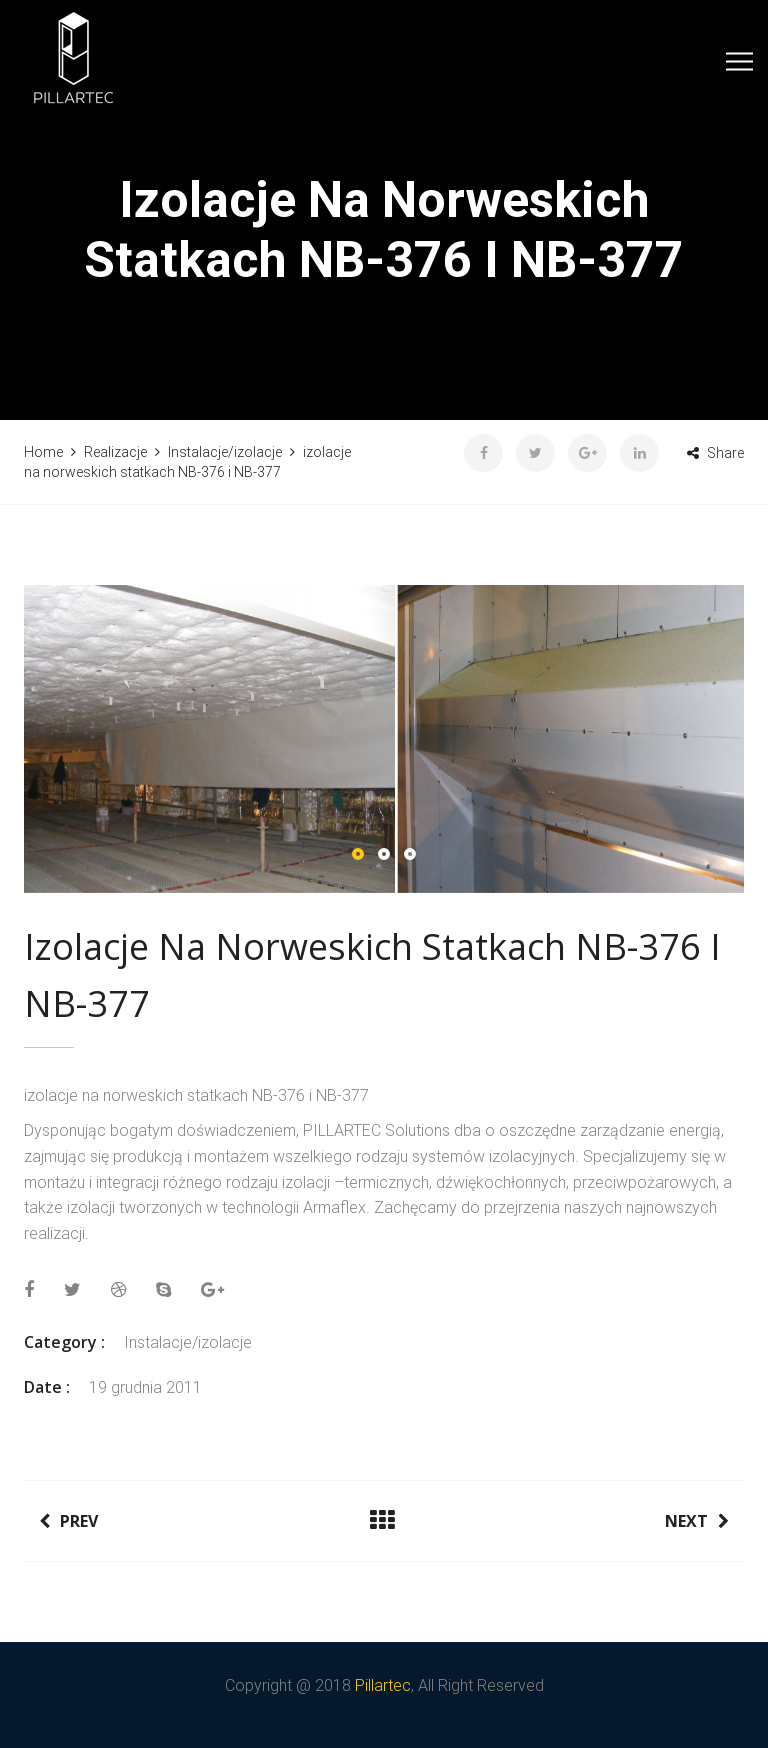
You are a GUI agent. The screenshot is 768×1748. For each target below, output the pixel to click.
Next (697, 1521)
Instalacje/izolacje (188, 1342)
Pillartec (383, 1685)
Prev (68, 1521)
